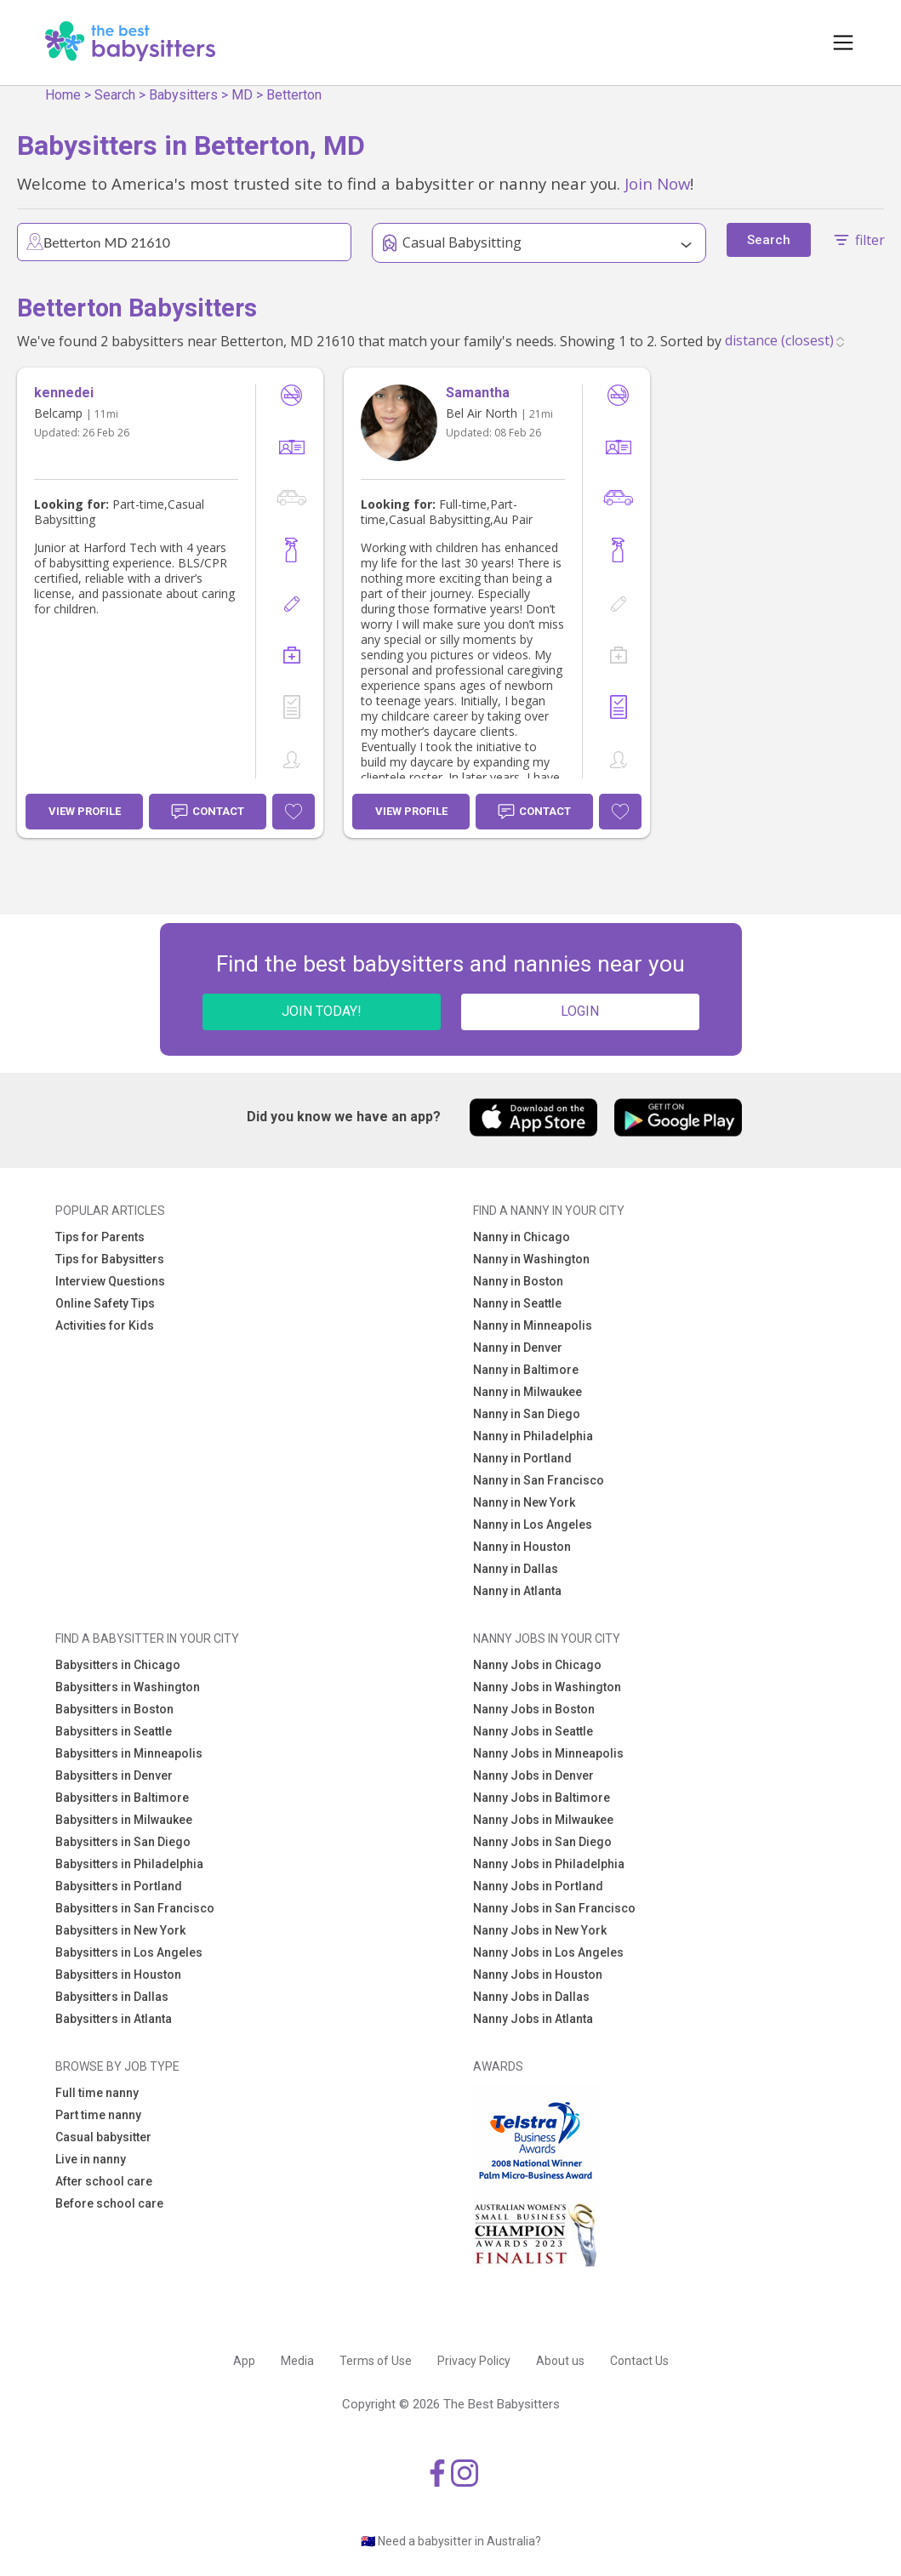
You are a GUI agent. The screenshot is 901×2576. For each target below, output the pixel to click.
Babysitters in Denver (114, 1775)
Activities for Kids (104, 1325)
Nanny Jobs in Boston (534, 1709)
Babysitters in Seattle (113, 1731)
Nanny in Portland (522, 1458)
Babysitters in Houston (118, 1974)
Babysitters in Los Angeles (128, 1952)
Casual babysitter (103, 2137)
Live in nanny (90, 2159)
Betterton (294, 95)
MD (242, 95)
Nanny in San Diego (526, 1414)
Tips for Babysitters (109, 1259)
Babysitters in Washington (127, 1687)
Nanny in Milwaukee (527, 1392)
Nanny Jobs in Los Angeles (548, 1952)
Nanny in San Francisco (538, 1480)
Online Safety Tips (105, 1303)
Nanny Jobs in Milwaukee (543, 1820)
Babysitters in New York (120, 1930)
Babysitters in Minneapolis (128, 1753)
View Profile (84, 811)
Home (63, 95)
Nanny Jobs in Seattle (533, 1731)
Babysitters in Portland (118, 1886)
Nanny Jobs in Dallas (531, 1996)
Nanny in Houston (522, 1546)
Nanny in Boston (518, 1281)
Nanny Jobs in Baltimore (541, 1797)
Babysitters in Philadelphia (129, 1864)
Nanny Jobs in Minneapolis (548, 1753)
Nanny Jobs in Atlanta (533, 2019)
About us (560, 2361)
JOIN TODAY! (322, 1011)
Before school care (109, 2203)
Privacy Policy (473, 2361)
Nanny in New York (524, 1502)
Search (114, 95)
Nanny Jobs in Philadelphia (548, 1864)
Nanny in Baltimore (526, 1369)
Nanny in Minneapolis (532, 1325)
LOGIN (580, 1011)
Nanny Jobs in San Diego (542, 1842)
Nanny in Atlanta (517, 1591)
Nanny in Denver (517, 1347)
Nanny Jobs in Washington (547, 1687)
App (244, 2361)
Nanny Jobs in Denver (533, 1775)
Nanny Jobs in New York (540, 1930)
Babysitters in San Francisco (134, 1908)
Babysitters (183, 95)
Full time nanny (97, 2093)
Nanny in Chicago (521, 1237)
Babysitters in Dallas (111, 1996)
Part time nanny (98, 2115)
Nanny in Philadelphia (533, 1436)
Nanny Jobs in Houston (537, 1974)
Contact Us (639, 2361)
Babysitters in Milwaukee (123, 1820)
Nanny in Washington (531, 1259)
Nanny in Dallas (515, 1569)
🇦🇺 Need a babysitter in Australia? (451, 2541)
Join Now (657, 183)
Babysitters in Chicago (117, 1665)
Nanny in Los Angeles (532, 1524)
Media (297, 2361)
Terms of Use (375, 2361)
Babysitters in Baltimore (122, 1797)
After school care (103, 2181)
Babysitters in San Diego (123, 1842)
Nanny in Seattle (517, 1303)
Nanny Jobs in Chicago (537, 1665)
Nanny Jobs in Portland (538, 1886)
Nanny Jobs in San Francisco (554, 1908)
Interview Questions (110, 1281)
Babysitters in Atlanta (113, 2019)
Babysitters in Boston (114, 1709)
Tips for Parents (100, 1237)
